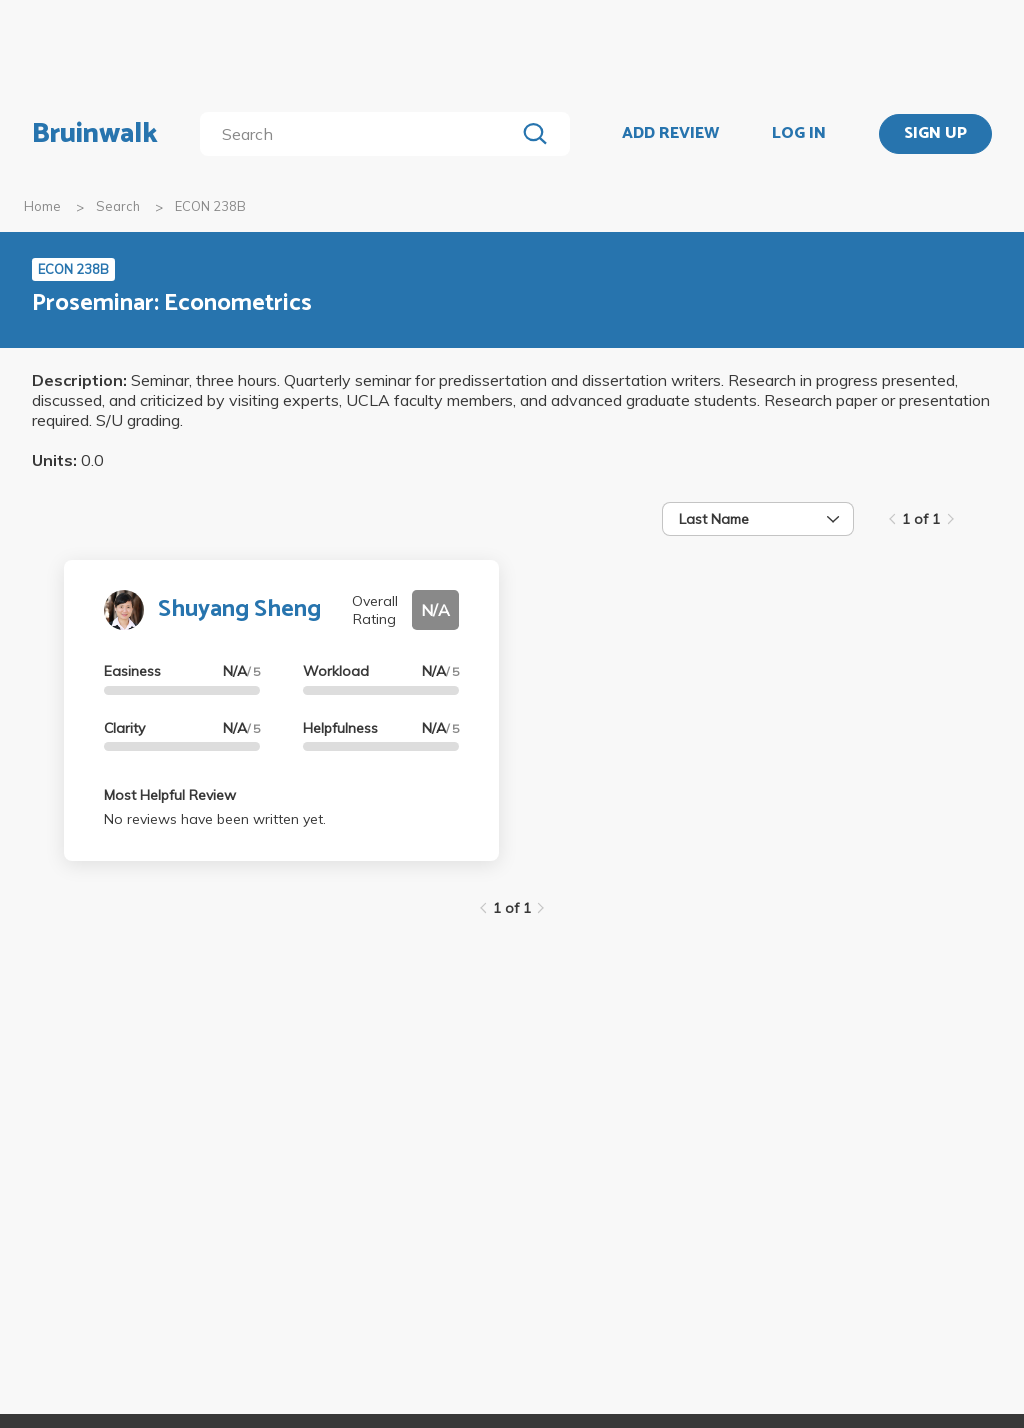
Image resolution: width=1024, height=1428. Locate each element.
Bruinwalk (95, 134)
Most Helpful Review (170, 795)
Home (42, 206)
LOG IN (799, 134)
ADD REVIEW (670, 134)
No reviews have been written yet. (215, 819)
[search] (361, 134)
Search (118, 206)
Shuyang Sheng (239, 609)
